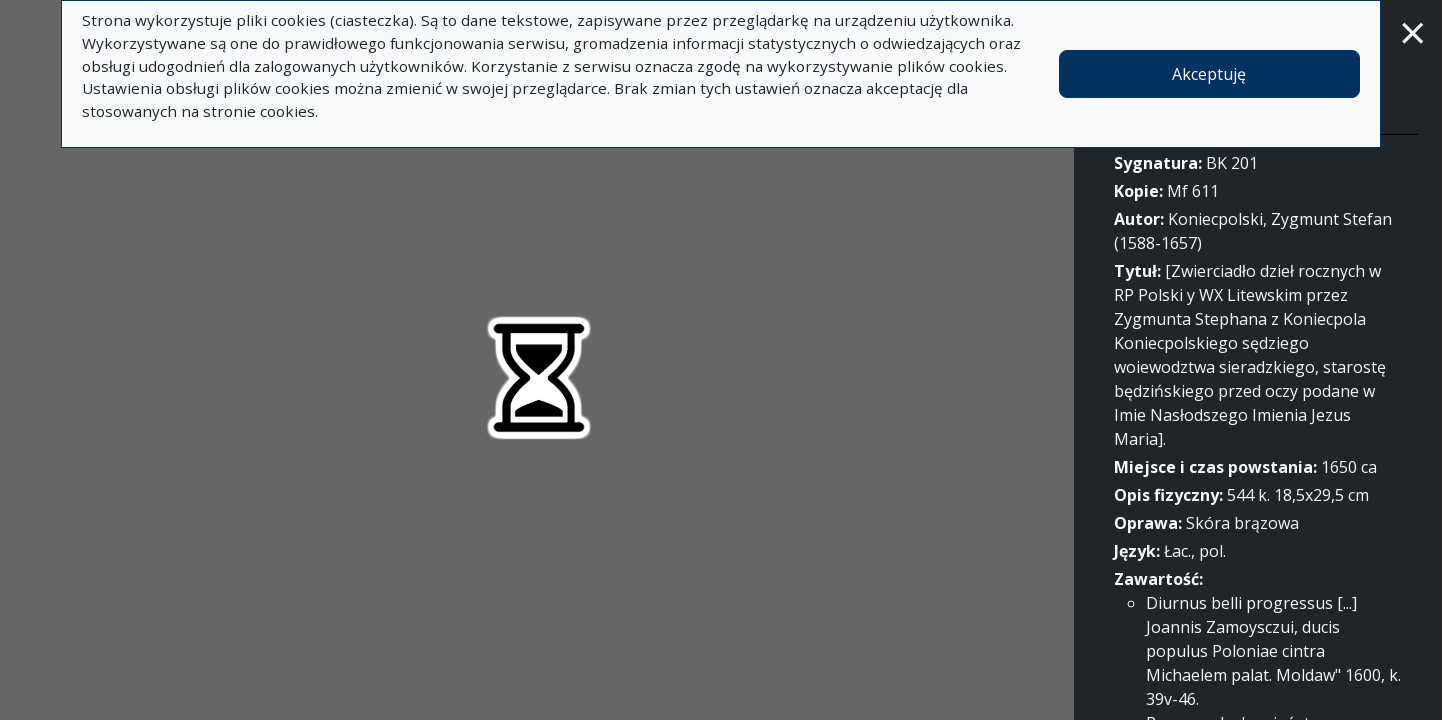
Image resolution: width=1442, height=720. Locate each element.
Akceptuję (1209, 74)
